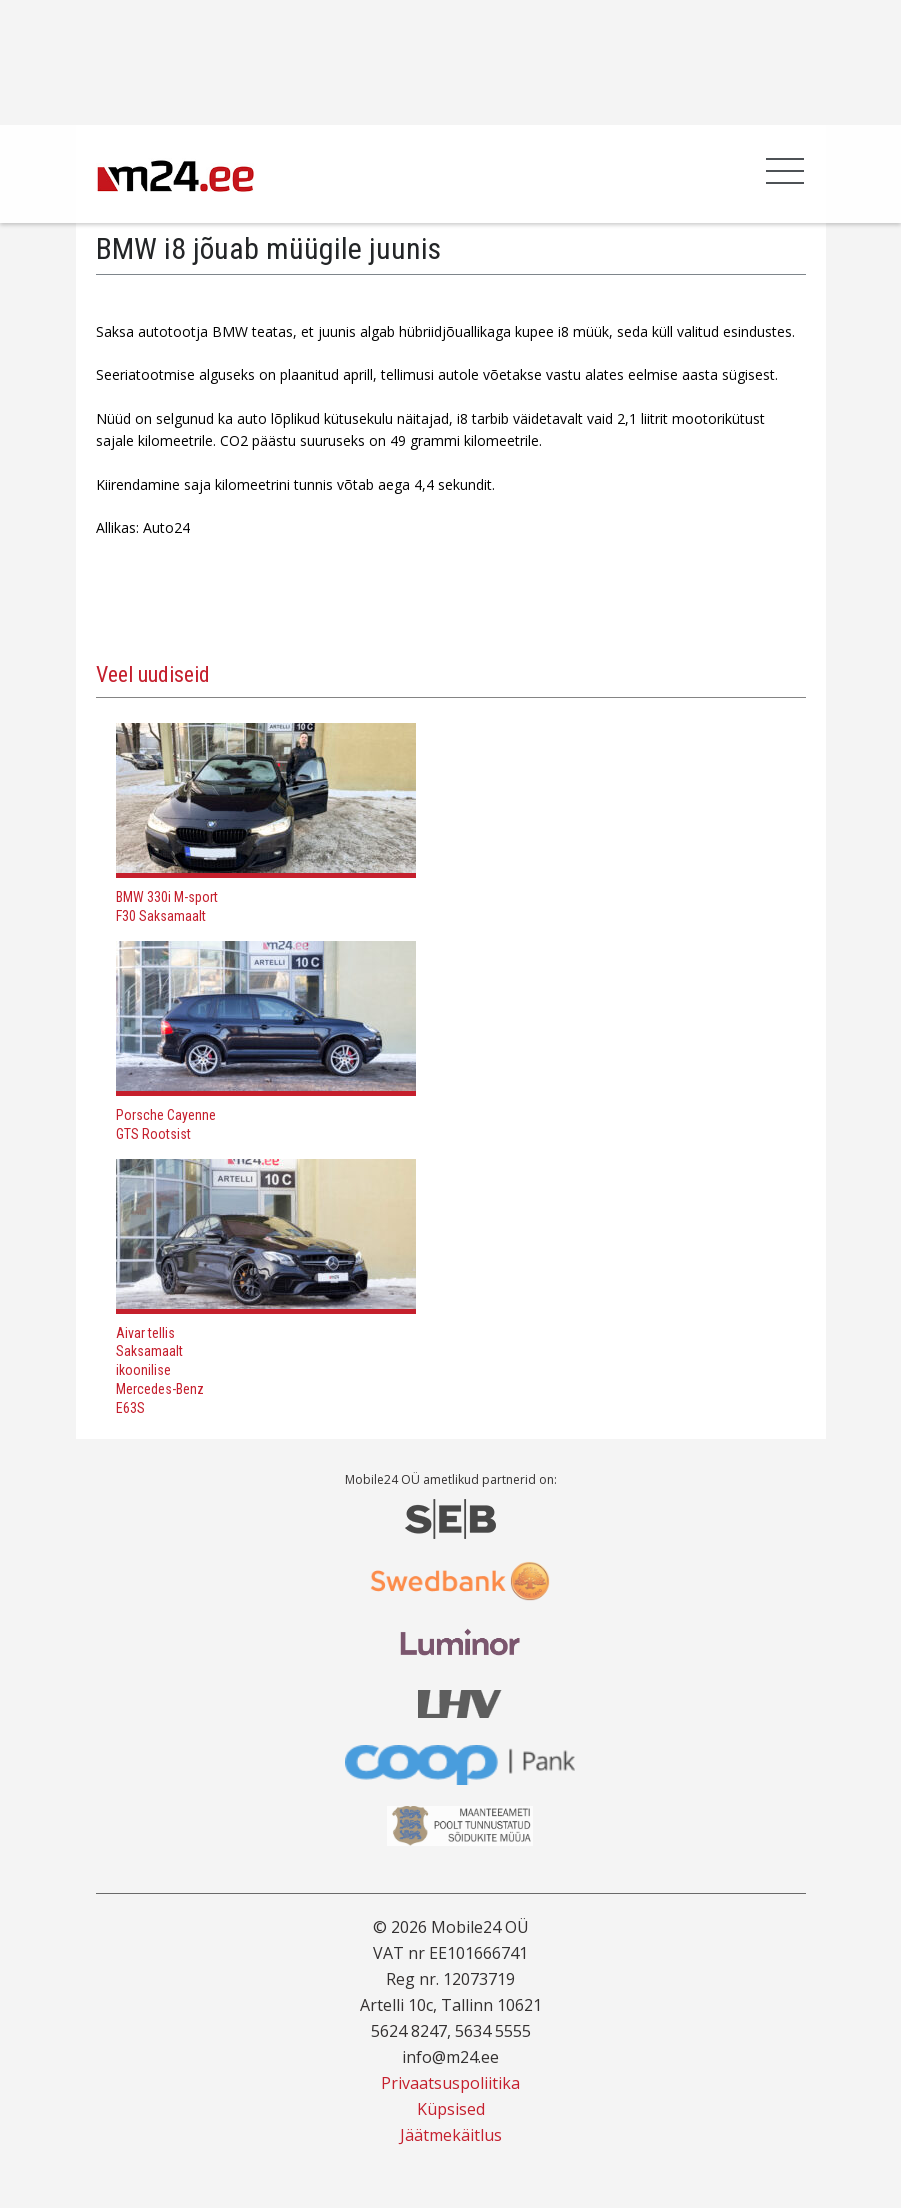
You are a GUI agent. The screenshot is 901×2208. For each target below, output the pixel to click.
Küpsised (451, 2109)
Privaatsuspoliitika (450, 2083)
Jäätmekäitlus (451, 2135)
